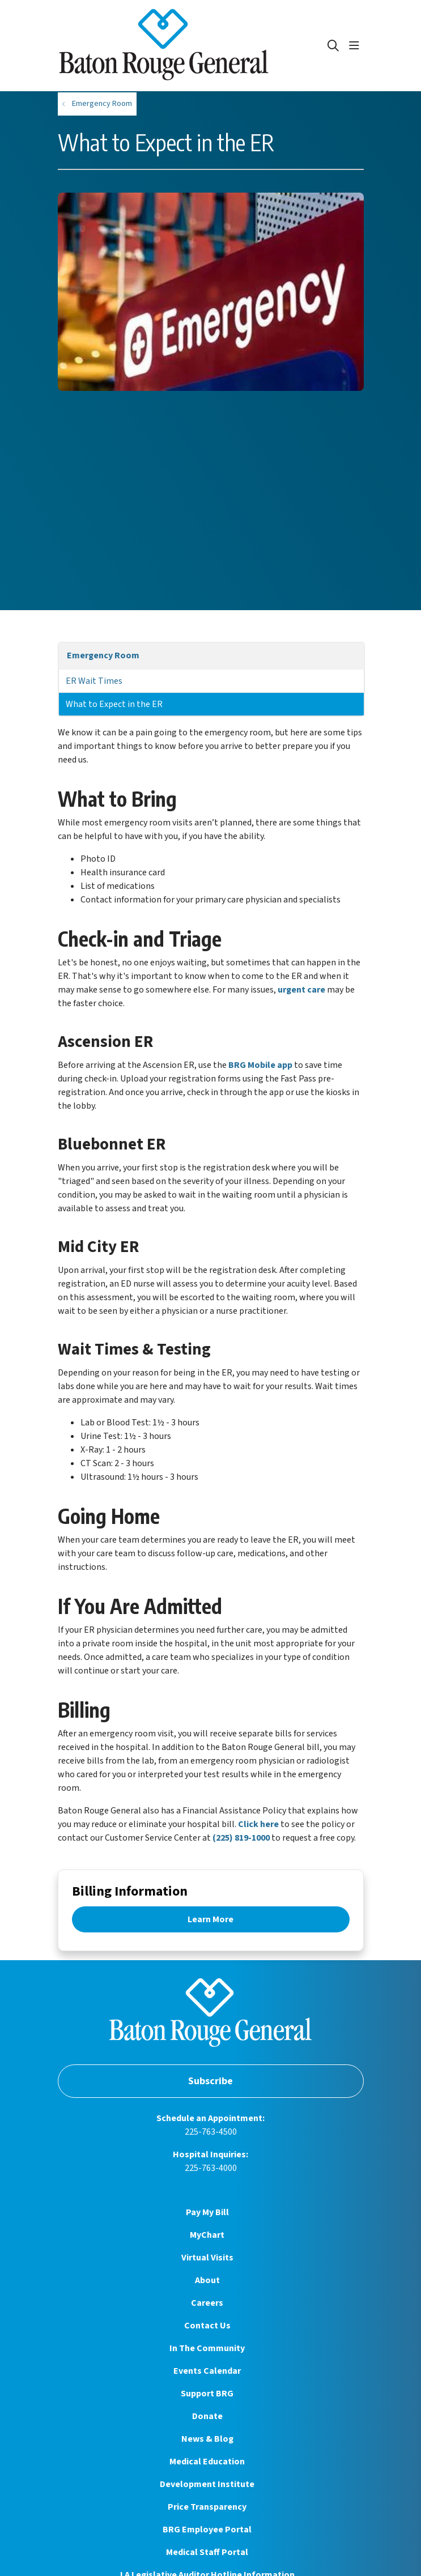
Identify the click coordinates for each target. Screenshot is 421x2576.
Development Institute (207, 2484)
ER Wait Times (94, 681)
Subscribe (210, 2081)
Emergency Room (103, 655)
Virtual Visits (207, 2257)
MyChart (207, 2235)
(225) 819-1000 (241, 1838)
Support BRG (207, 2393)
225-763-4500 (211, 2132)
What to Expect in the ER (114, 704)
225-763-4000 (211, 2168)
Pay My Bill (207, 2212)
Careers (207, 2303)
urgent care (301, 989)
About (207, 2280)
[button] (356, 46)
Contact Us (207, 2325)
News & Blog (207, 2439)
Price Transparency (207, 2507)
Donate (207, 2416)
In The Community (207, 2348)
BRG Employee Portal (207, 2529)
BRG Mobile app (260, 1065)
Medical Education (207, 2461)
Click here (258, 1824)
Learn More (210, 1919)
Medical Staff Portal (207, 2552)
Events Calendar (207, 2371)
